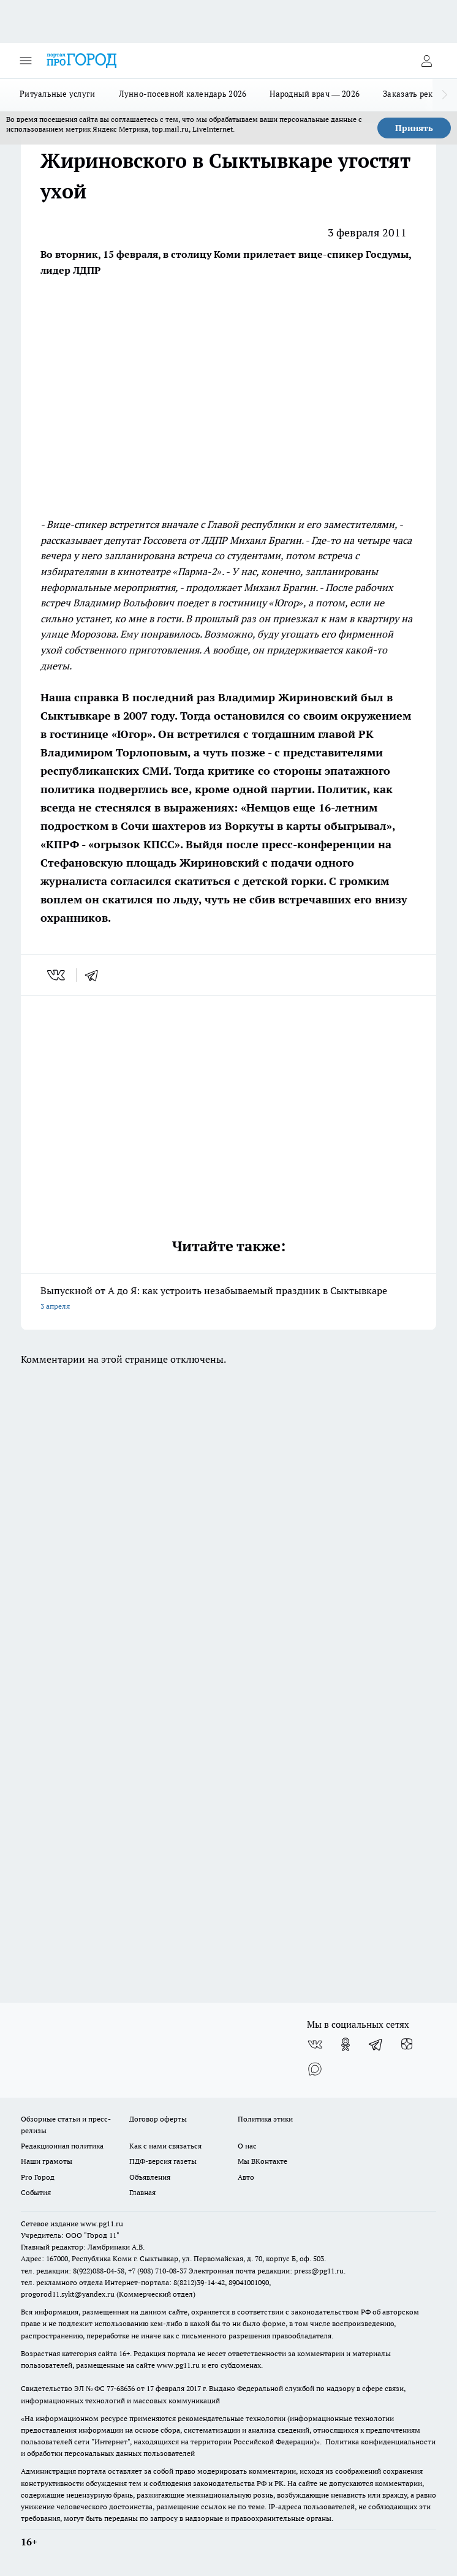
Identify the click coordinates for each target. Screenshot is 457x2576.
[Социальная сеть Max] (315, 2069)
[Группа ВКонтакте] (315, 2044)
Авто (246, 2177)
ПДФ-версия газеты (163, 2161)
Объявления (149, 2177)
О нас (247, 2145)
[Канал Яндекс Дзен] (406, 2044)
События (36, 2192)
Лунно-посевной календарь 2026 (183, 93)
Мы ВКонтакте (262, 2161)
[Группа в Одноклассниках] (345, 2044)
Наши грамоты (46, 2161)
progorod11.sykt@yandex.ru (68, 2294)
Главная (142, 2192)
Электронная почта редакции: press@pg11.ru (266, 2270)
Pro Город (38, 2177)
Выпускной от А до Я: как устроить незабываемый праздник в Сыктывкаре (228, 1299)
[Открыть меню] (25, 60)
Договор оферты (158, 2118)
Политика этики (265, 2118)
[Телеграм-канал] (376, 2044)
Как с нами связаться (165, 2145)
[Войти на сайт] (426, 60)
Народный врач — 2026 (315, 93)
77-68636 (121, 2388)
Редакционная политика (62, 2145)
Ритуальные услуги (58, 93)
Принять (414, 128)
